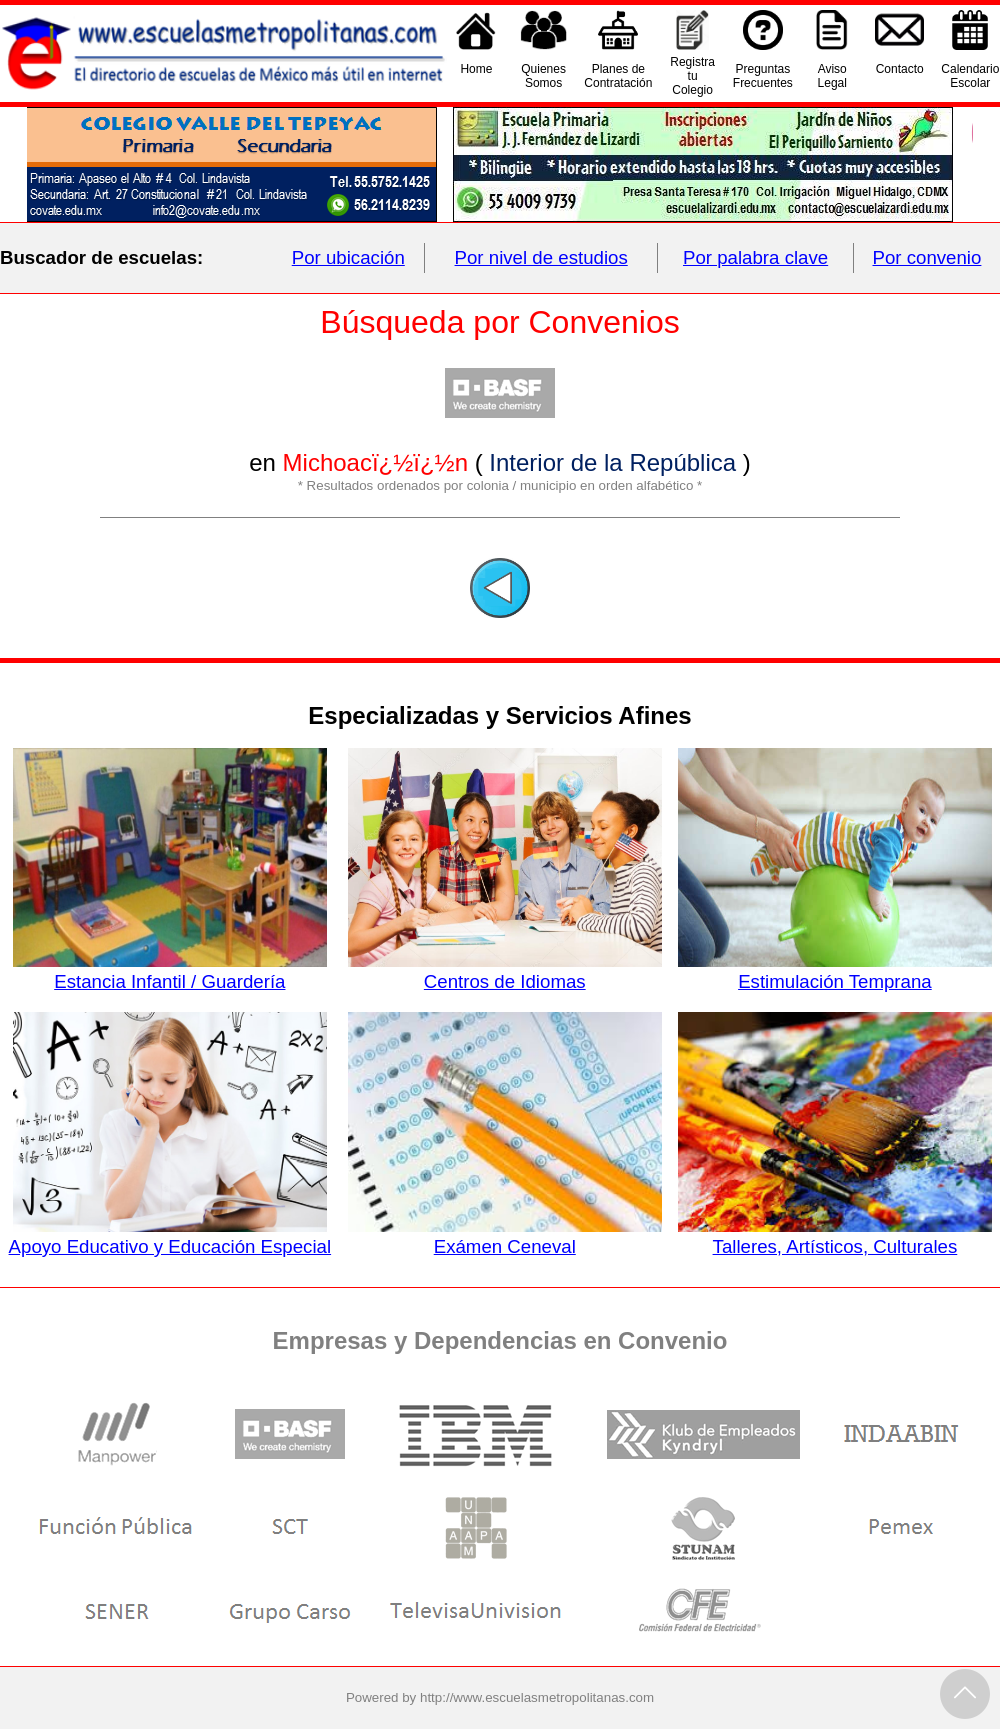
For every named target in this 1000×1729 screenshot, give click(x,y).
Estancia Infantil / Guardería (170, 971)
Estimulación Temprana (835, 971)
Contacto (900, 76)
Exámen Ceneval (505, 1236)
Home (476, 76)
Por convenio (927, 257)
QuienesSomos (543, 76)
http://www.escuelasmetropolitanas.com (537, 1697)
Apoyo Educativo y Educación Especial (170, 1236)
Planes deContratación (618, 76)
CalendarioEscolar (970, 76)
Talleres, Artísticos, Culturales (835, 1236)
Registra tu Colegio (692, 76)
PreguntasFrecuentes (763, 76)
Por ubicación (348, 257)
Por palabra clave (755, 257)
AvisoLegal (832, 76)
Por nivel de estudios (541, 257)
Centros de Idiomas (505, 971)
